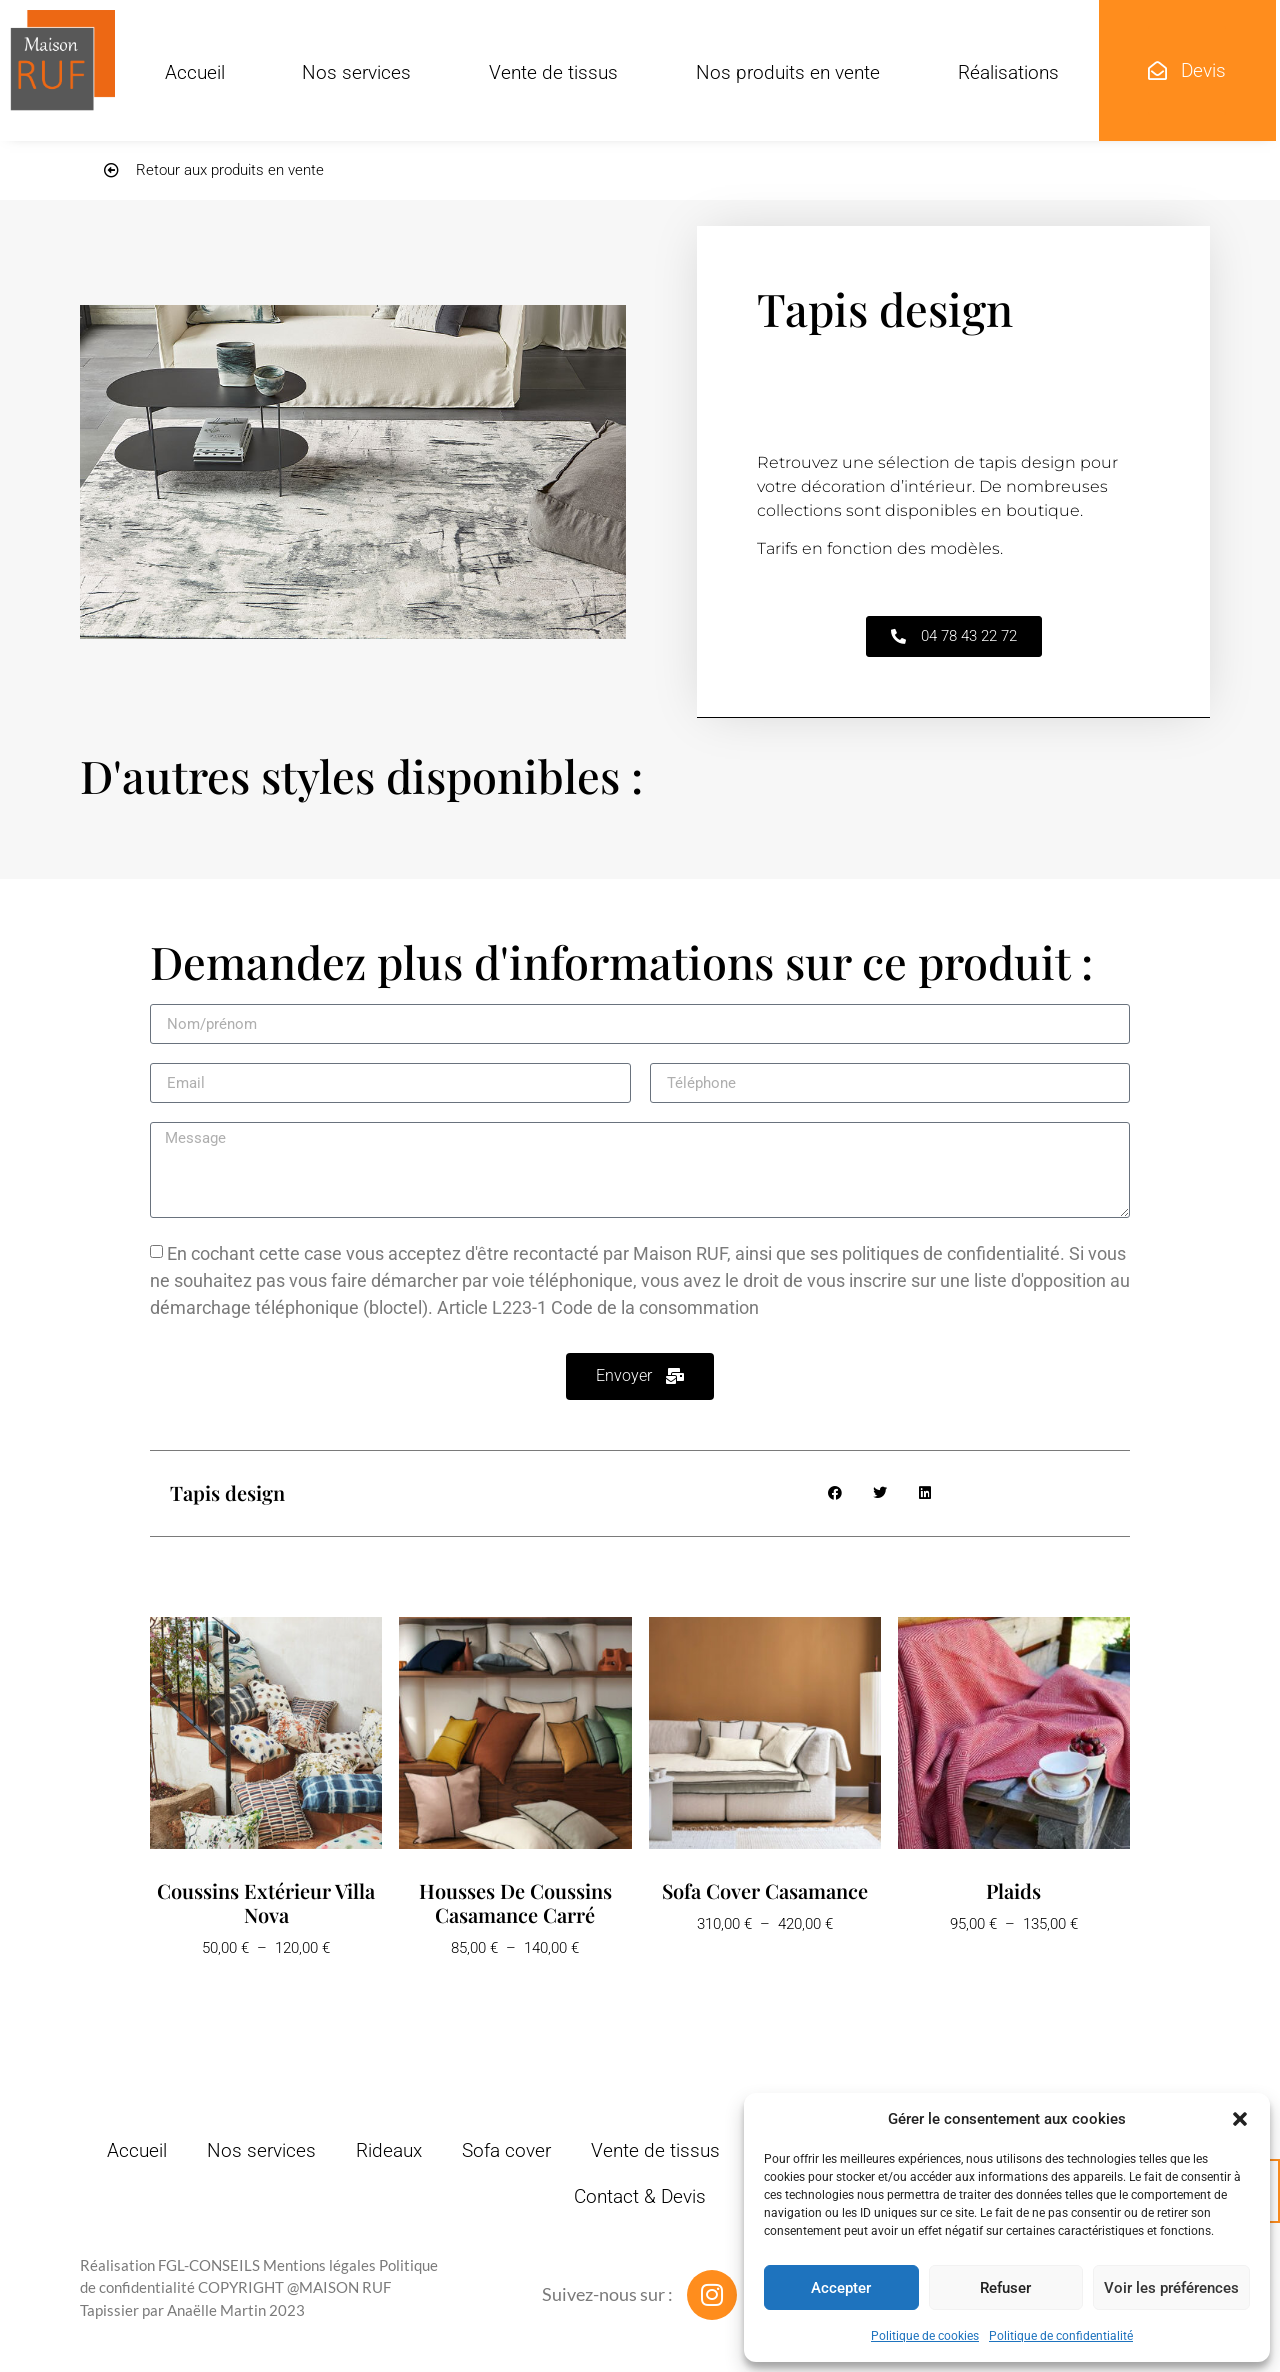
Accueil (195, 72)
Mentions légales (319, 2265)
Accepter (841, 2288)
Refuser (1005, 2288)
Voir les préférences (1171, 2288)
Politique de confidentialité (1061, 2336)
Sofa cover (506, 2150)
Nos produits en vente (788, 72)
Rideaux (389, 2150)
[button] (1240, 2119)
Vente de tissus (553, 72)
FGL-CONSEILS (209, 2265)
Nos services (356, 72)
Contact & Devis (640, 2196)
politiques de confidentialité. (953, 1253)
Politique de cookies (925, 2336)
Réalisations (1008, 72)
